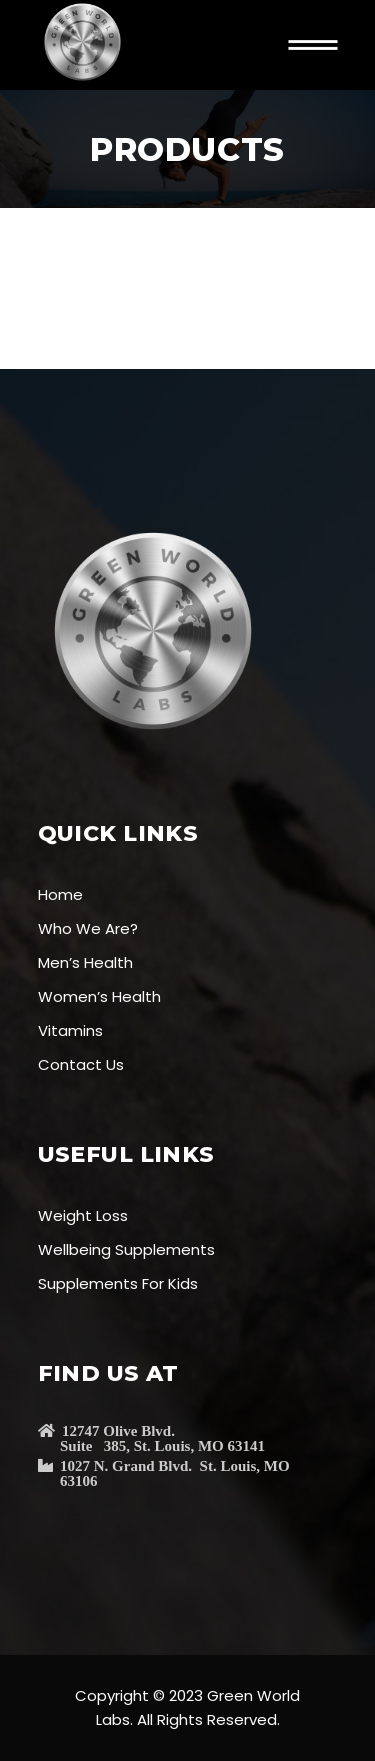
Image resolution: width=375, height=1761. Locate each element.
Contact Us (81, 1064)
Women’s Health (99, 996)
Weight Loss (83, 1215)
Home (60, 894)
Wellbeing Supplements (126, 1249)
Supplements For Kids (118, 1283)
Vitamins (70, 1030)
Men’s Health (85, 962)
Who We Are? (88, 928)
